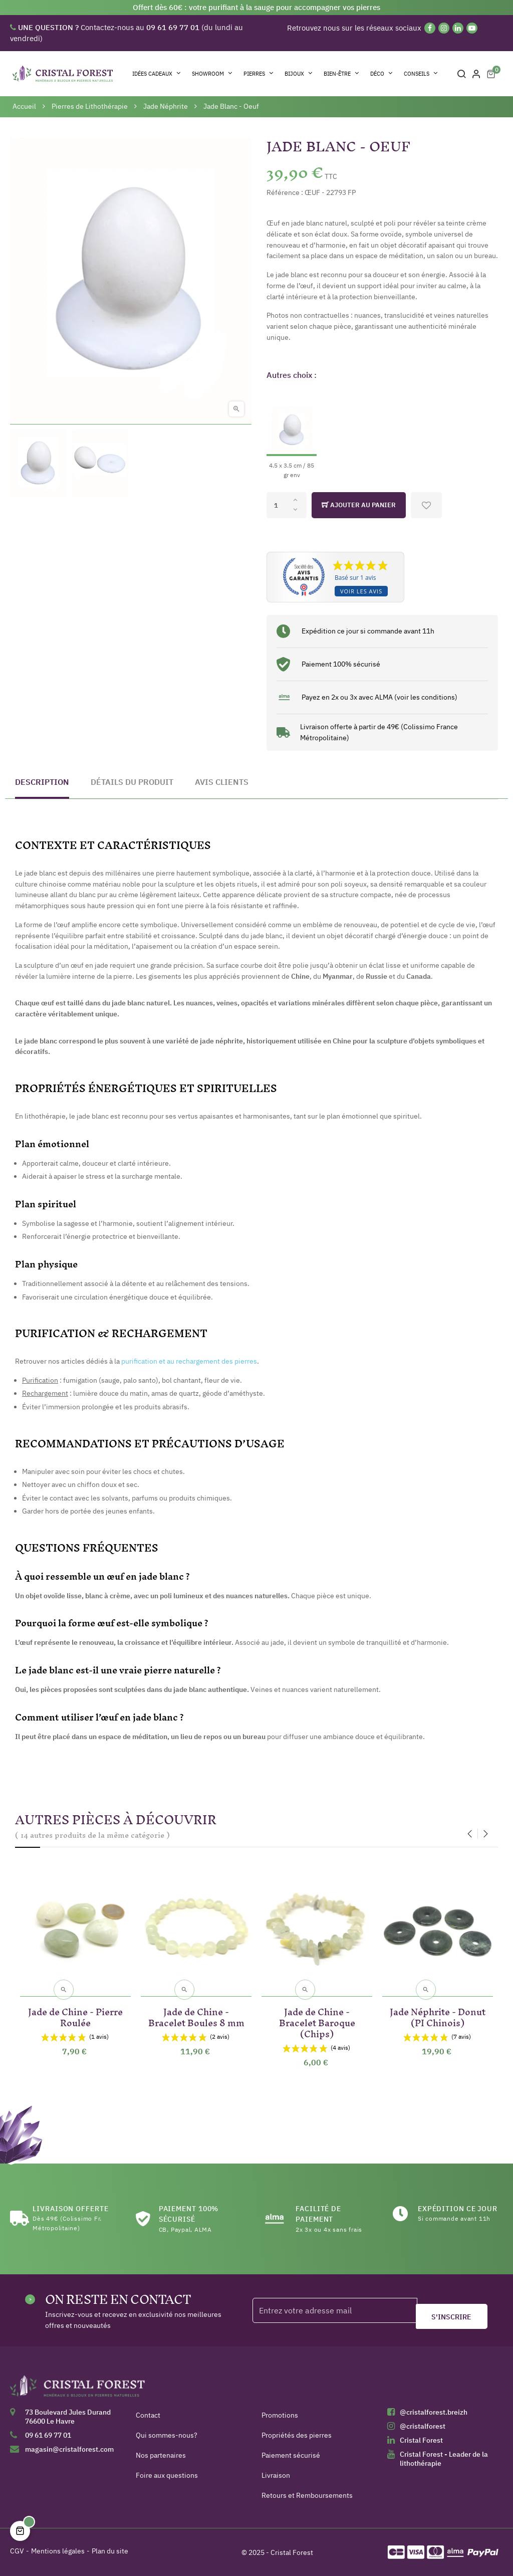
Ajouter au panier (359, 505)
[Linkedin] (457, 28)
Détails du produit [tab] (132, 782)
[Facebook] (429, 28)
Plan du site (110, 2550)
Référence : (285, 192)
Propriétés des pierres (297, 2435)
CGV (17, 2550)
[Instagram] (443, 28)
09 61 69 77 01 (48, 2435)
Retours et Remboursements (307, 2495)
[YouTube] (471, 28)
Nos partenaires (161, 2455)
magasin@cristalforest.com (69, 2449)
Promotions (280, 2415)
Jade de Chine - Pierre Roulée (75, 2015)
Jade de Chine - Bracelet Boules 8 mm (196, 2015)
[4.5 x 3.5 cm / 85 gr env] (292, 434)
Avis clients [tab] (221, 782)
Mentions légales (58, 2550)
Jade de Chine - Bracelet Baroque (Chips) (317, 2021)
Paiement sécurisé (291, 2455)
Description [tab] (42, 782)
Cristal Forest (421, 2440)
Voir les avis (361, 591)
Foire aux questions (167, 2475)
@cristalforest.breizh (433, 2412)
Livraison (276, 2475)
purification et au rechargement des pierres (189, 1361)
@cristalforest (422, 2426)
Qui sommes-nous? (166, 2435)
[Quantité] (287, 505)
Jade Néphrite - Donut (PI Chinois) (437, 2015)
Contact (148, 2415)
